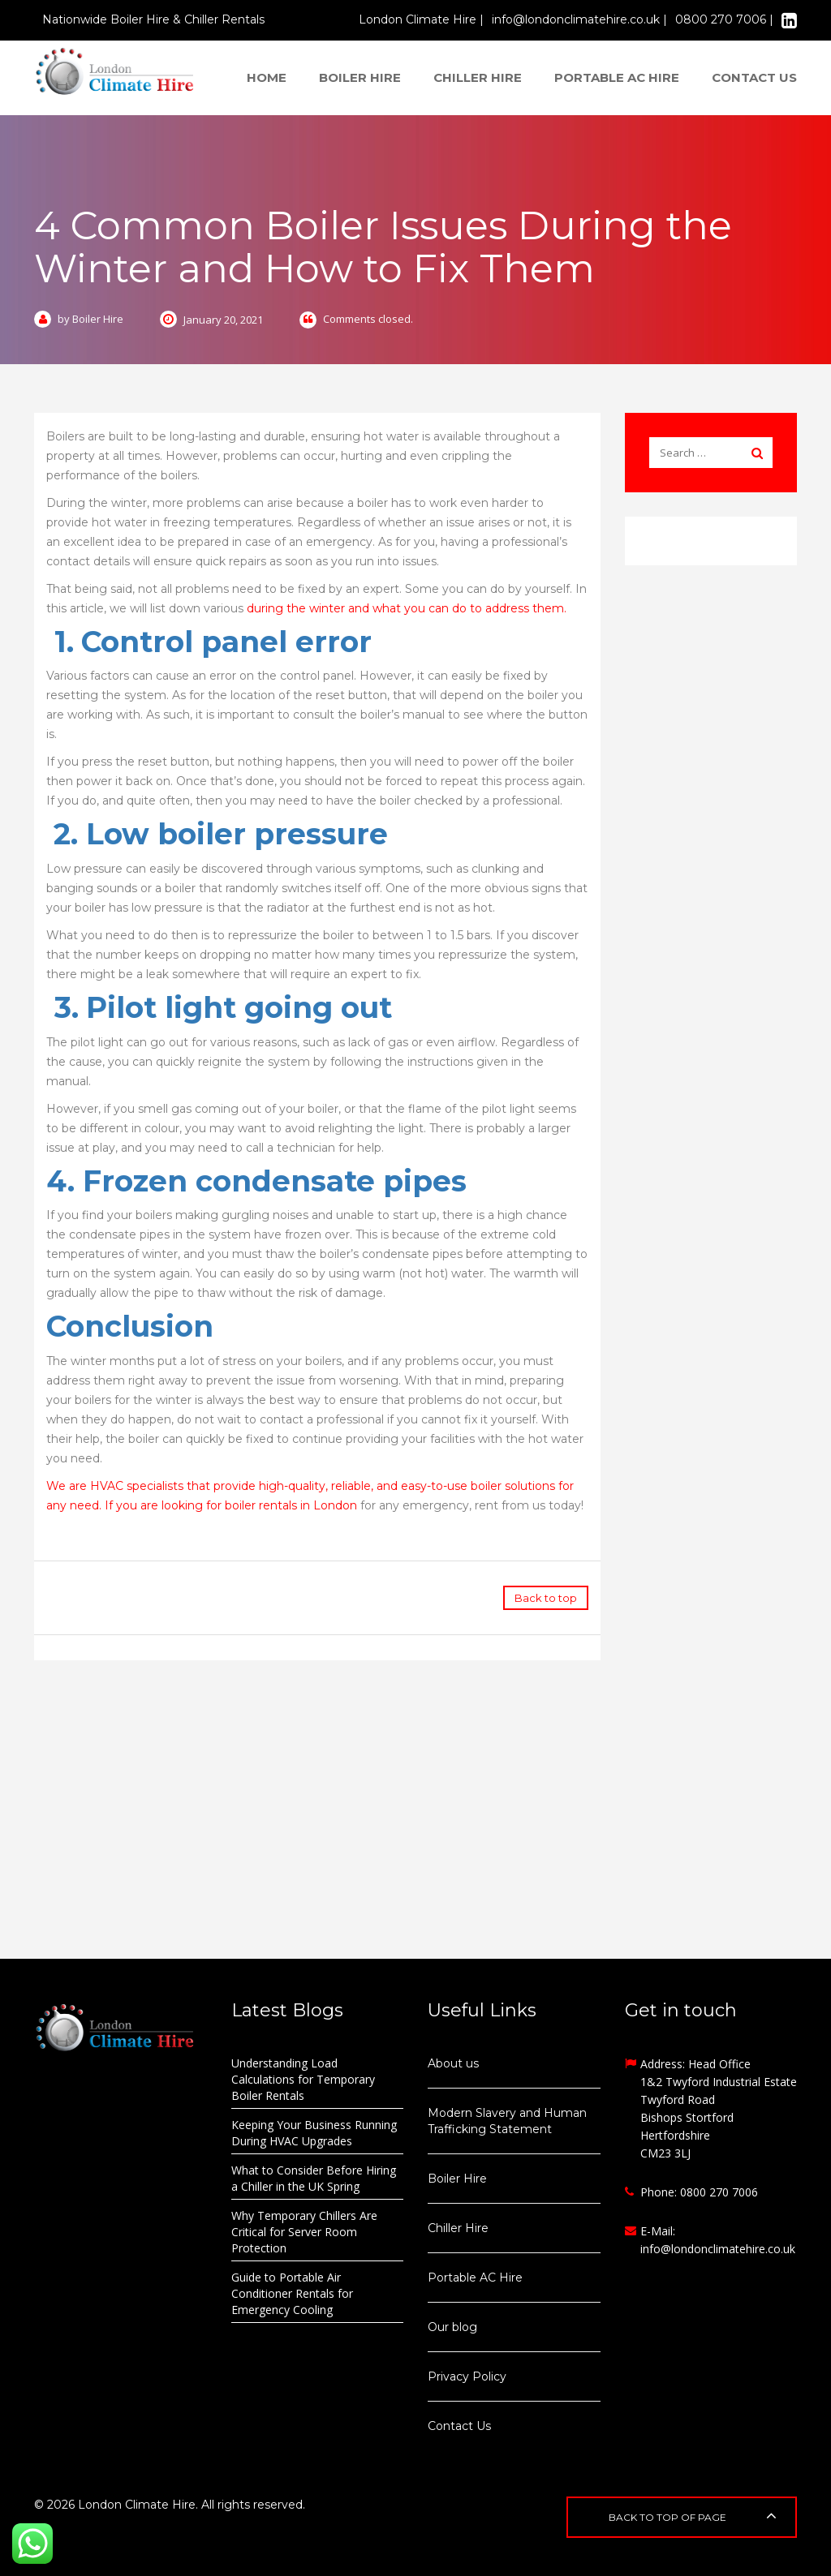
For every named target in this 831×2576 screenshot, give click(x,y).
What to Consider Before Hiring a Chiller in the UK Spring (313, 2178)
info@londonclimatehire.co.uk (717, 2248)
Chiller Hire (477, 77)
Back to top (546, 1597)
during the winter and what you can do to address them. (406, 608)
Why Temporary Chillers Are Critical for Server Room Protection (304, 2232)
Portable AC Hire (616, 77)
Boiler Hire (360, 77)
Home (266, 77)
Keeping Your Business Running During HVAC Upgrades (314, 2133)
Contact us (754, 77)
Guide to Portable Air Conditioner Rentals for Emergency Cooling (292, 2293)
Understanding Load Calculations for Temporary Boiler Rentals (303, 2079)
